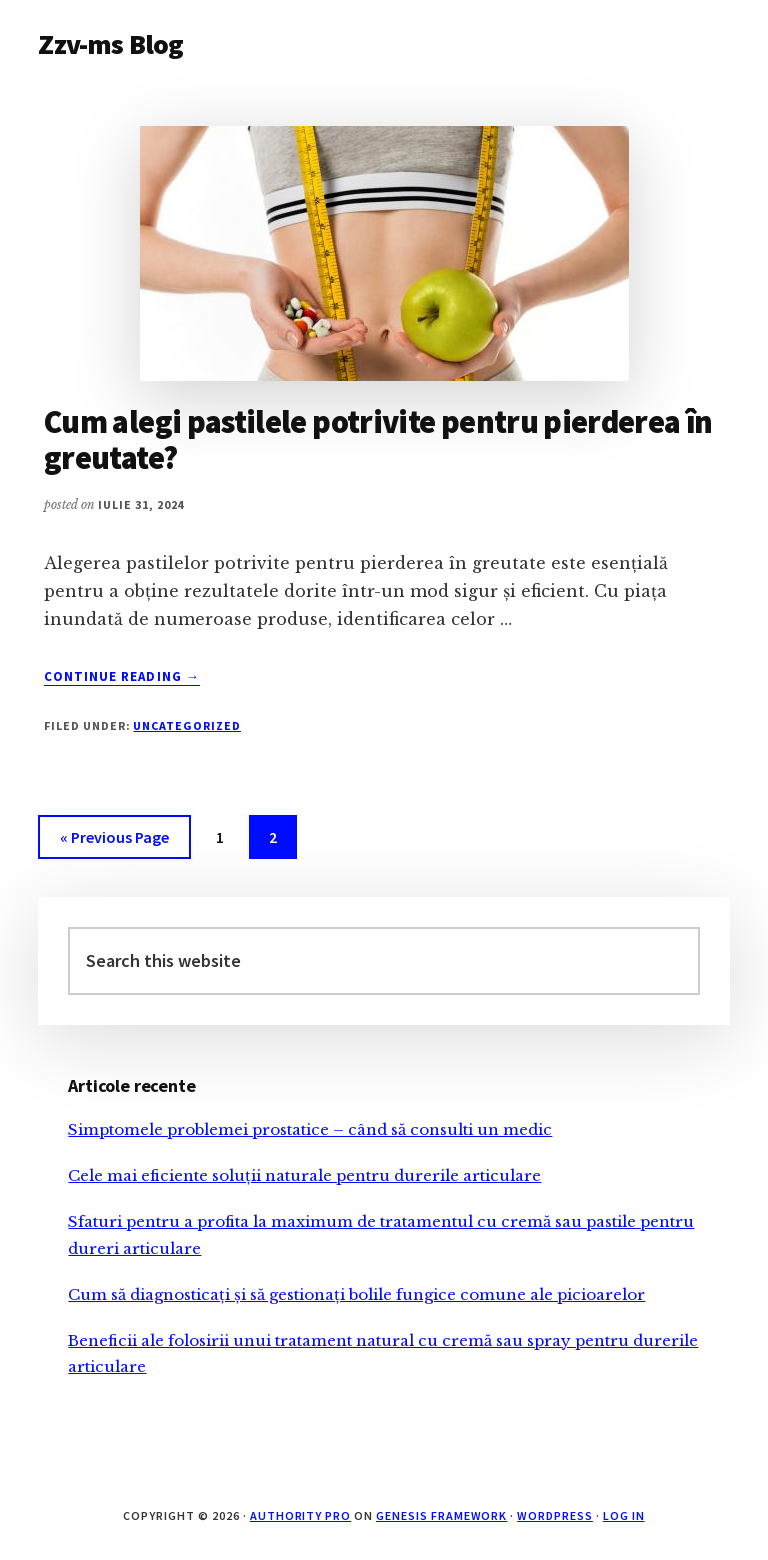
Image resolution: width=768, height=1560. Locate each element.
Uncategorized (186, 725)
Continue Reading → (122, 677)
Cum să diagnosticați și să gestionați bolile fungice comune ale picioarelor (356, 1294)
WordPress (555, 1515)
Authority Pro (300, 1515)
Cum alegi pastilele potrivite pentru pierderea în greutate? (378, 439)
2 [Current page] (282, 840)
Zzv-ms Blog (110, 44)
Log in (624, 1515)
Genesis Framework (441, 1515)
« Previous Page (114, 840)
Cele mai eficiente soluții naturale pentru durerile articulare (304, 1175)
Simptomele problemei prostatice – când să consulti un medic (310, 1129)
